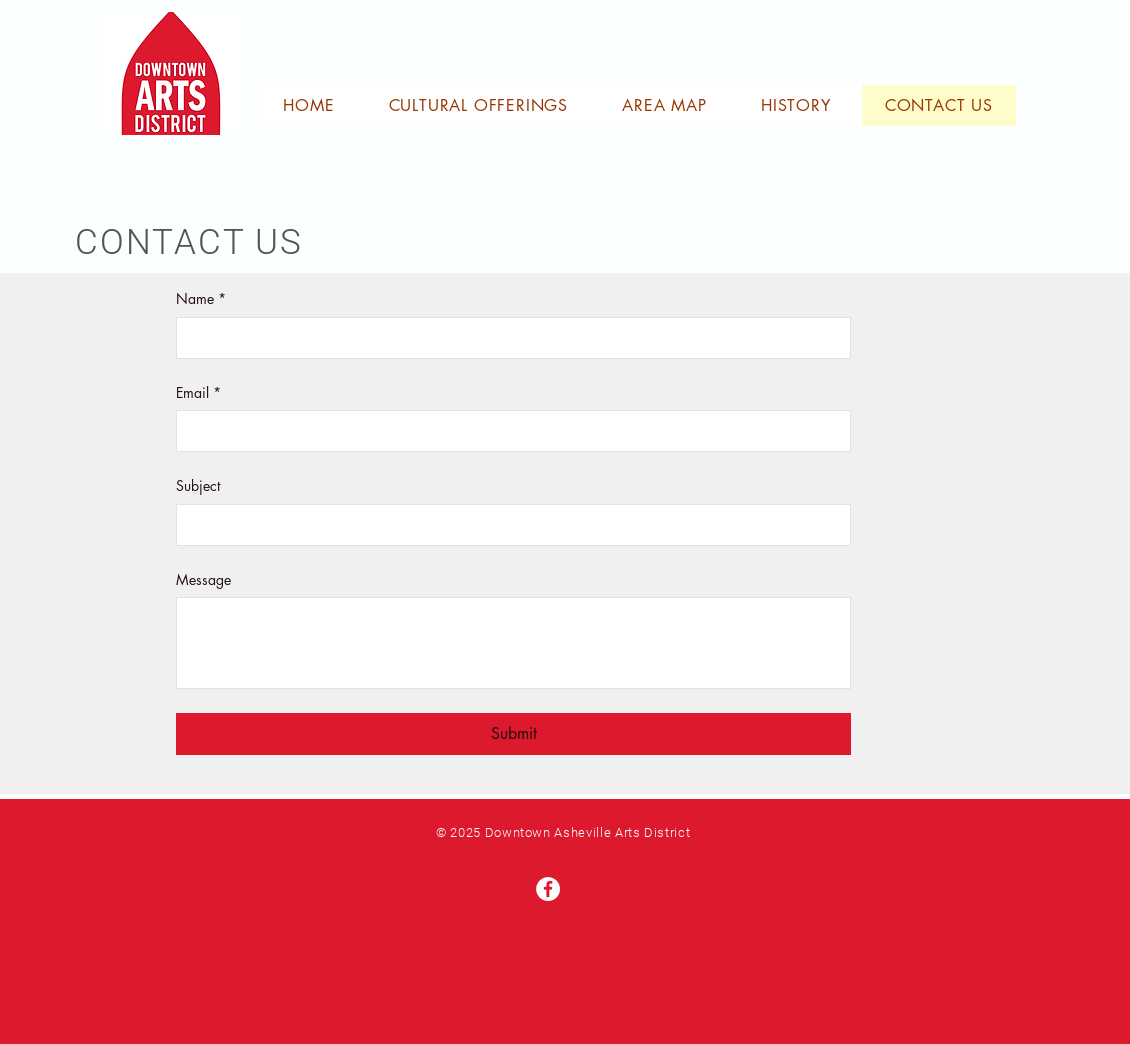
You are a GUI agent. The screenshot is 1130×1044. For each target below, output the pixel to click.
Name (201, 299)
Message (203, 579)
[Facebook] (548, 889)
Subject (198, 485)
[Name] (507, 338)
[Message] (513, 643)
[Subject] (507, 525)
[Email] (507, 431)
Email (198, 393)
